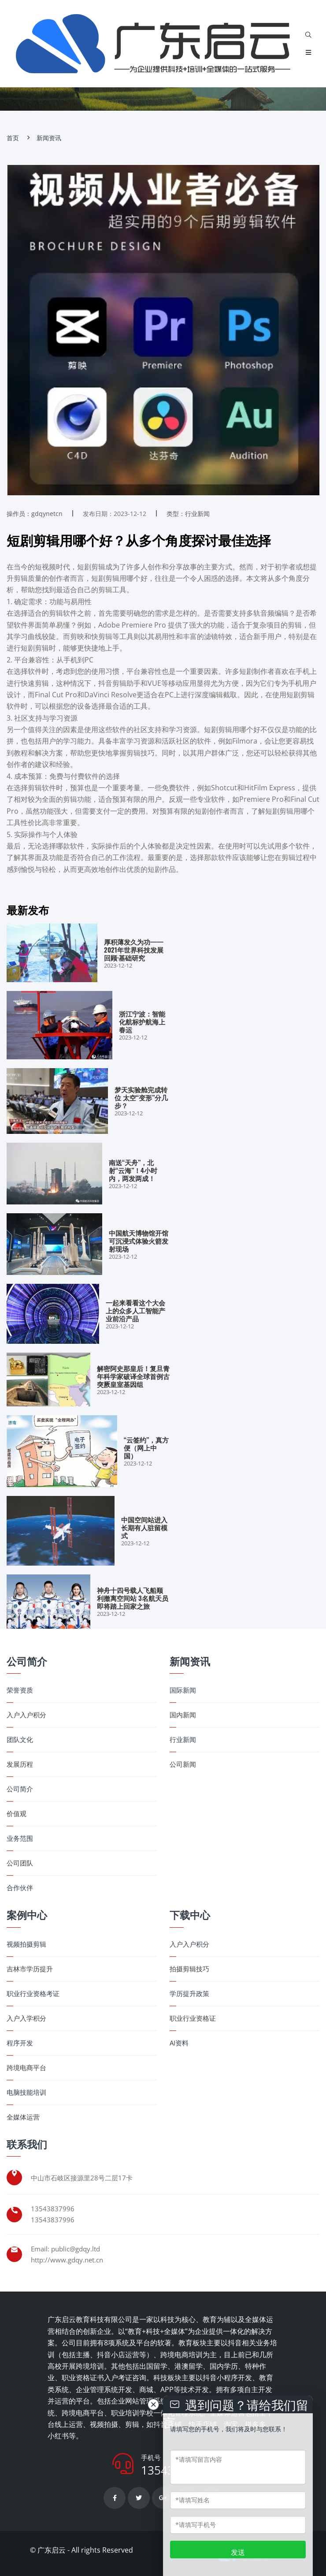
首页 (13, 138)
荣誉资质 (20, 1690)
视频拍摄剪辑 (26, 1944)
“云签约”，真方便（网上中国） (146, 1447)
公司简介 (20, 1789)
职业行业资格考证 (33, 1993)
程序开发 (20, 2043)
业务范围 (20, 1838)
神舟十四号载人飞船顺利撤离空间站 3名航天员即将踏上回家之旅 (132, 1598)
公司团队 (20, 1863)
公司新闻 (183, 1764)
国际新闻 (183, 1690)
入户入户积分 (26, 1715)
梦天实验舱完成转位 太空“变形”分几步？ (141, 1097)
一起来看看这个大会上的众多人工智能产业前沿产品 (135, 1310)
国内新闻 (183, 1715)
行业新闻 (183, 1739)
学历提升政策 (189, 1993)
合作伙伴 (20, 1887)
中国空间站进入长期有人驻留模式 (144, 1527)
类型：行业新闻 (188, 513)
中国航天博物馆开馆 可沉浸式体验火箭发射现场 (138, 1240)
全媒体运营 (23, 2117)
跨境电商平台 (26, 2067)
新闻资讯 (49, 138)
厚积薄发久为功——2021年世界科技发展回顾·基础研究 (133, 949)
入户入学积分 (26, 2018)
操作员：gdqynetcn (35, 513)
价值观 (16, 1813)
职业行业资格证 (193, 2018)
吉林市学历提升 (30, 1969)
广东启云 (51, 2550)
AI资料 (179, 2043)
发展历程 (20, 1764)
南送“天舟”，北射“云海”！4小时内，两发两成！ (133, 1170)
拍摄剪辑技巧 (189, 1969)
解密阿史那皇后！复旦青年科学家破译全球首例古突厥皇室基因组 (133, 1376)
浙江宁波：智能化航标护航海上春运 (142, 1021)
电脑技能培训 (26, 2092)
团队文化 (20, 1739)
